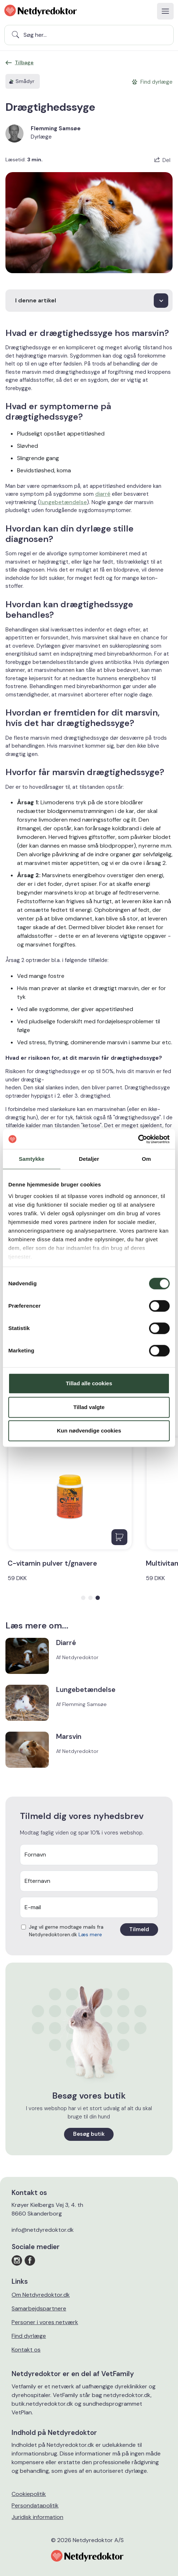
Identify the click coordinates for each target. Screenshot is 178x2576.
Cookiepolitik (29, 2494)
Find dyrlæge (29, 2336)
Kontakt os (26, 2349)
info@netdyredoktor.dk (43, 2230)
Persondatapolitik (35, 2505)
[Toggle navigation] (165, 11)
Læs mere (90, 1934)
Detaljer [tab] (89, 1159)
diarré (102, 494)
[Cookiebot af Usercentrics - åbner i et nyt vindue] (138, 1139)
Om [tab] (146, 1159)
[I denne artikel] (89, 300)
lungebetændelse (63, 502)
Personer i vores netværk (45, 2322)
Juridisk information (37, 2517)
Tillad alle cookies (89, 1383)
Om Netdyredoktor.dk (41, 2295)
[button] (83, 1598)
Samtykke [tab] (31, 1159)
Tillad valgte (89, 1407)
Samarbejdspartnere (39, 2308)
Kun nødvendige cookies (89, 1430)
